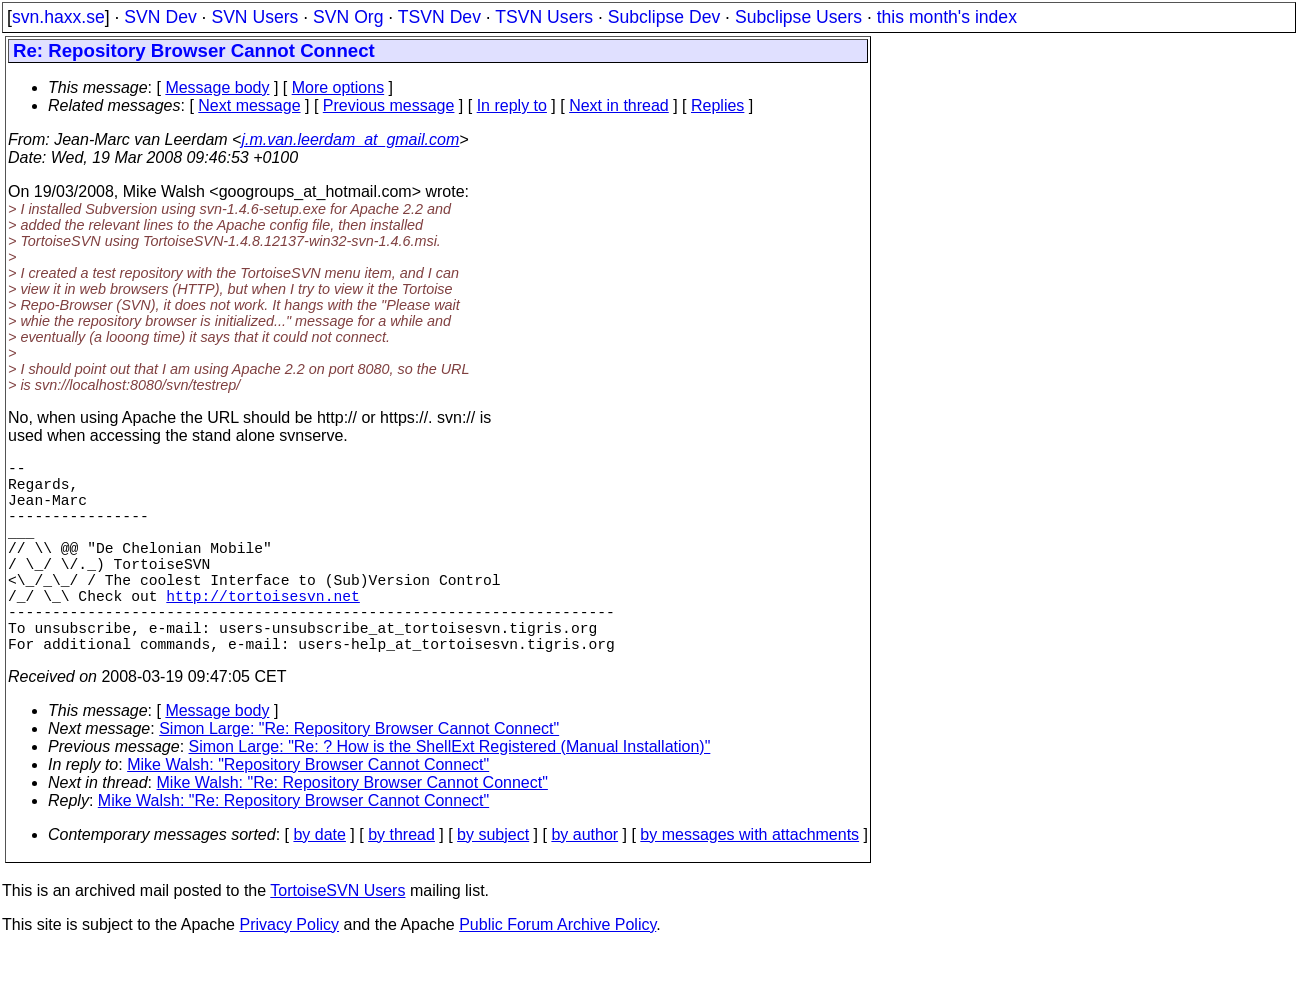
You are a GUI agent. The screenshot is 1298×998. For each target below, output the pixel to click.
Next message (249, 105)
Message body (217, 87)
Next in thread (619, 105)
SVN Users (254, 17)
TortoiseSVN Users (337, 938)
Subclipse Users (798, 17)
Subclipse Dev (664, 17)
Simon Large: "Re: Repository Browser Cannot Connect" (359, 776)
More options (338, 87)
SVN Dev (160, 17)
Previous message (389, 105)
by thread (401, 882)
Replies (717, 105)
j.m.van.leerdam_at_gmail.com (350, 139)
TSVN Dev (439, 17)
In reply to (512, 105)
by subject (493, 882)
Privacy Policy (289, 972)
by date (319, 882)
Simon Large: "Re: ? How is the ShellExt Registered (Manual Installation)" (450, 794)
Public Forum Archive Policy (557, 972)
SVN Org (348, 17)
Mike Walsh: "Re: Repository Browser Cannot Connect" (352, 830)
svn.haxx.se (58, 17)
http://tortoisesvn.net (262, 631)
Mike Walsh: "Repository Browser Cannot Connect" (308, 812)
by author (584, 882)
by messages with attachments (749, 882)
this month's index (947, 17)
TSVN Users (544, 17)
